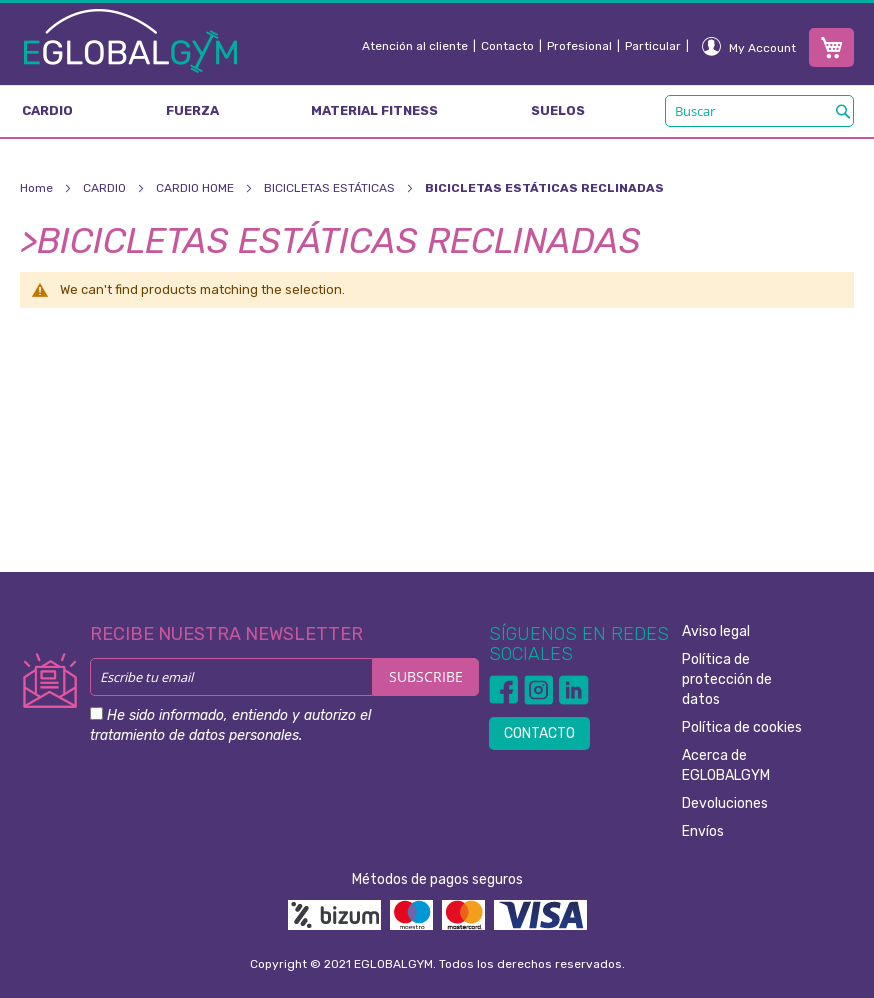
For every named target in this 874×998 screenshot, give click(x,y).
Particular (653, 46)
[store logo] (130, 40)
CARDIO (106, 188)
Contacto (507, 46)
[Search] (843, 111)
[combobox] (759, 111)
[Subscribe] (426, 677)
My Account (762, 48)
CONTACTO (539, 733)
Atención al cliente (415, 46)
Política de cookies (742, 727)
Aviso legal (716, 631)
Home (38, 188)
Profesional (579, 46)
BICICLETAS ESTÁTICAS (331, 188)
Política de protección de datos (727, 679)
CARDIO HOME (196, 188)
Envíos (703, 831)
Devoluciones (725, 803)
